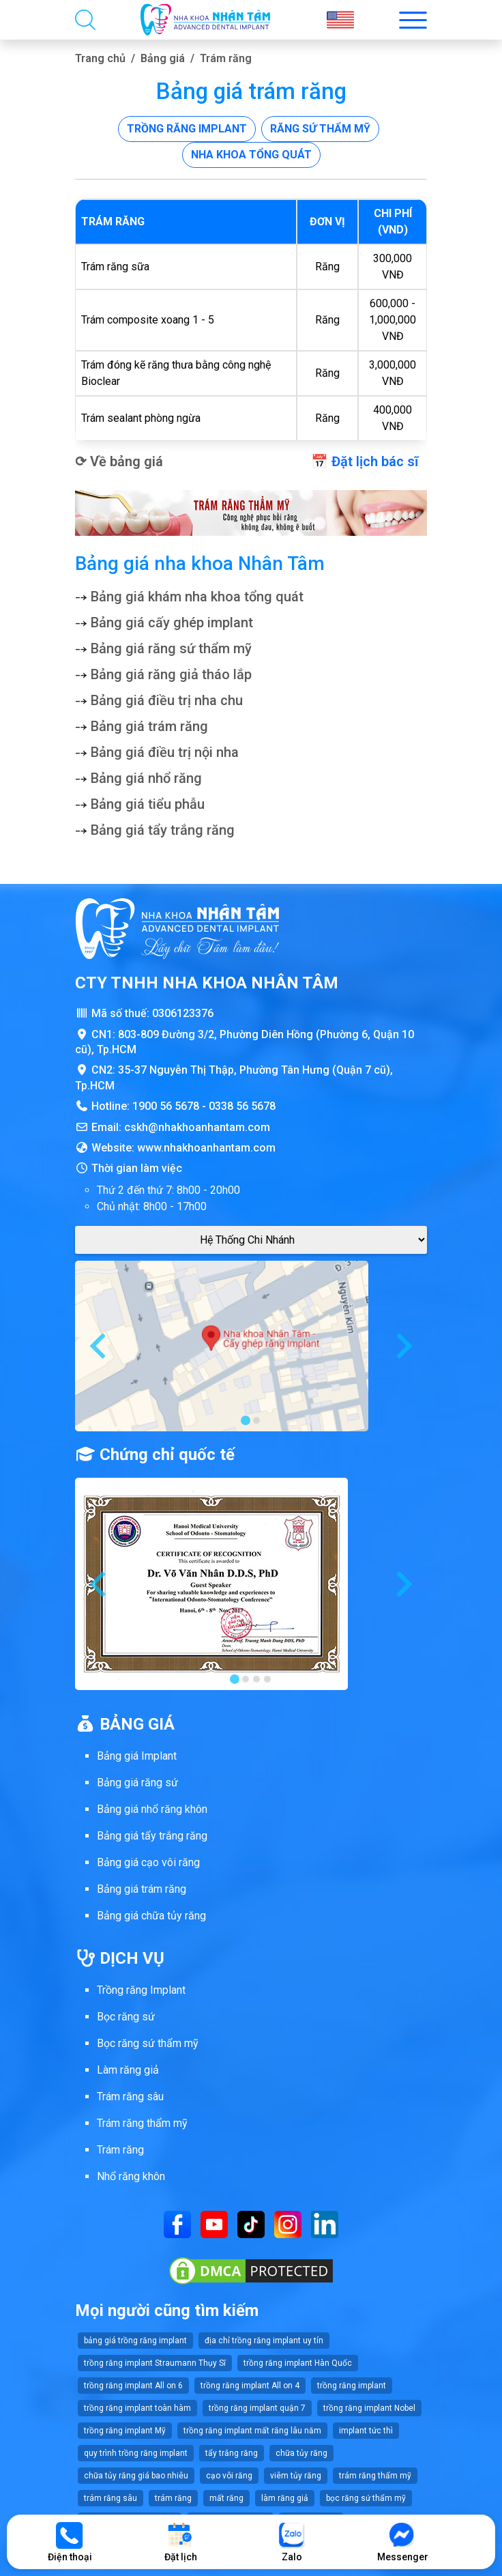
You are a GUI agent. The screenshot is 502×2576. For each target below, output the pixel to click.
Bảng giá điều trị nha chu (167, 700)
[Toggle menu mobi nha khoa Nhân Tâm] (413, 20)
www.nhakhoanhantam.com (206, 1147)
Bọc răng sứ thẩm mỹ (147, 2043)
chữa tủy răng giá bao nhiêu (136, 2475)
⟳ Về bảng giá (119, 461)
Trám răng (120, 2149)
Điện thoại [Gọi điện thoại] (70, 2542)
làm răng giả (284, 2498)
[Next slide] (402, 1346)
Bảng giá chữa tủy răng (151, 1915)
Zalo (292, 2542)
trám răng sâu (110, 2498)
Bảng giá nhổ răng (146, 778)
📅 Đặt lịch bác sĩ (364, 461)
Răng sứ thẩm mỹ (320, 128)
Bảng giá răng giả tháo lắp (171, 674)
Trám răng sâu (130, 2096)
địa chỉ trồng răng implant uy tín (264, 2340)
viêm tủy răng (295, 2475)
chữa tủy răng (301, 2453)
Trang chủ (100, 58)
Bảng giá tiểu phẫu (148, 804)
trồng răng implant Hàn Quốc (297, 2363)
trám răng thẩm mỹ (375, 2475)
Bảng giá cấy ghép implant (172, 622)
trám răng (173, 2498)
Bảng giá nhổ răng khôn (152, 1809)
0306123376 (182, 1013)
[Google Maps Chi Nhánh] (251, 1240)
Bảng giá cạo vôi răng (148, 1862)
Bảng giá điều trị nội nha (165, 752)
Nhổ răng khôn (131, 2176)
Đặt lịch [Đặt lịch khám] (180, 2542)
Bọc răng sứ (126, 2016)
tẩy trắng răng (231, 2453)
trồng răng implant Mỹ (125, 2430)
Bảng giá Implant (137, 1755)
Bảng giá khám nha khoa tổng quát (197, 596)
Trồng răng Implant (141, 1990)
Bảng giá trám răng (149, 726)
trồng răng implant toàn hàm (137, 2408)
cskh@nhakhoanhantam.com (197, 1127)
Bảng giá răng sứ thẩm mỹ (171, 648)
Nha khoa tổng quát (251, 154)
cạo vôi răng (229, 2475)
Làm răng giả (128, 2069)
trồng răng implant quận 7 (257, 2408)
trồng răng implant (351, 2385)
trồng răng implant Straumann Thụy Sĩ (155, 2363)
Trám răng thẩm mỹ (142, 2123)
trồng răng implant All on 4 (250, 2385)
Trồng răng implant (187, 128)
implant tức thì (366, 2430)
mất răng (226, 2498)
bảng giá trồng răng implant (135, 2340)
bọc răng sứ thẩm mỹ (366, 2498)
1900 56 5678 (165, 1106)
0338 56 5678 (242, 1106)
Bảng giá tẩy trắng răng (163, 830)
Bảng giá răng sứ (137, 1782)
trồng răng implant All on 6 (133, 2385)
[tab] (245, 1420)
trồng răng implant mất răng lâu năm (252, 2430)
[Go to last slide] (99, 1346)
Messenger (402, 2542)
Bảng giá (163, 58)
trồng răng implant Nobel (369, 2408)
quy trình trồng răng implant (136, 2453)
